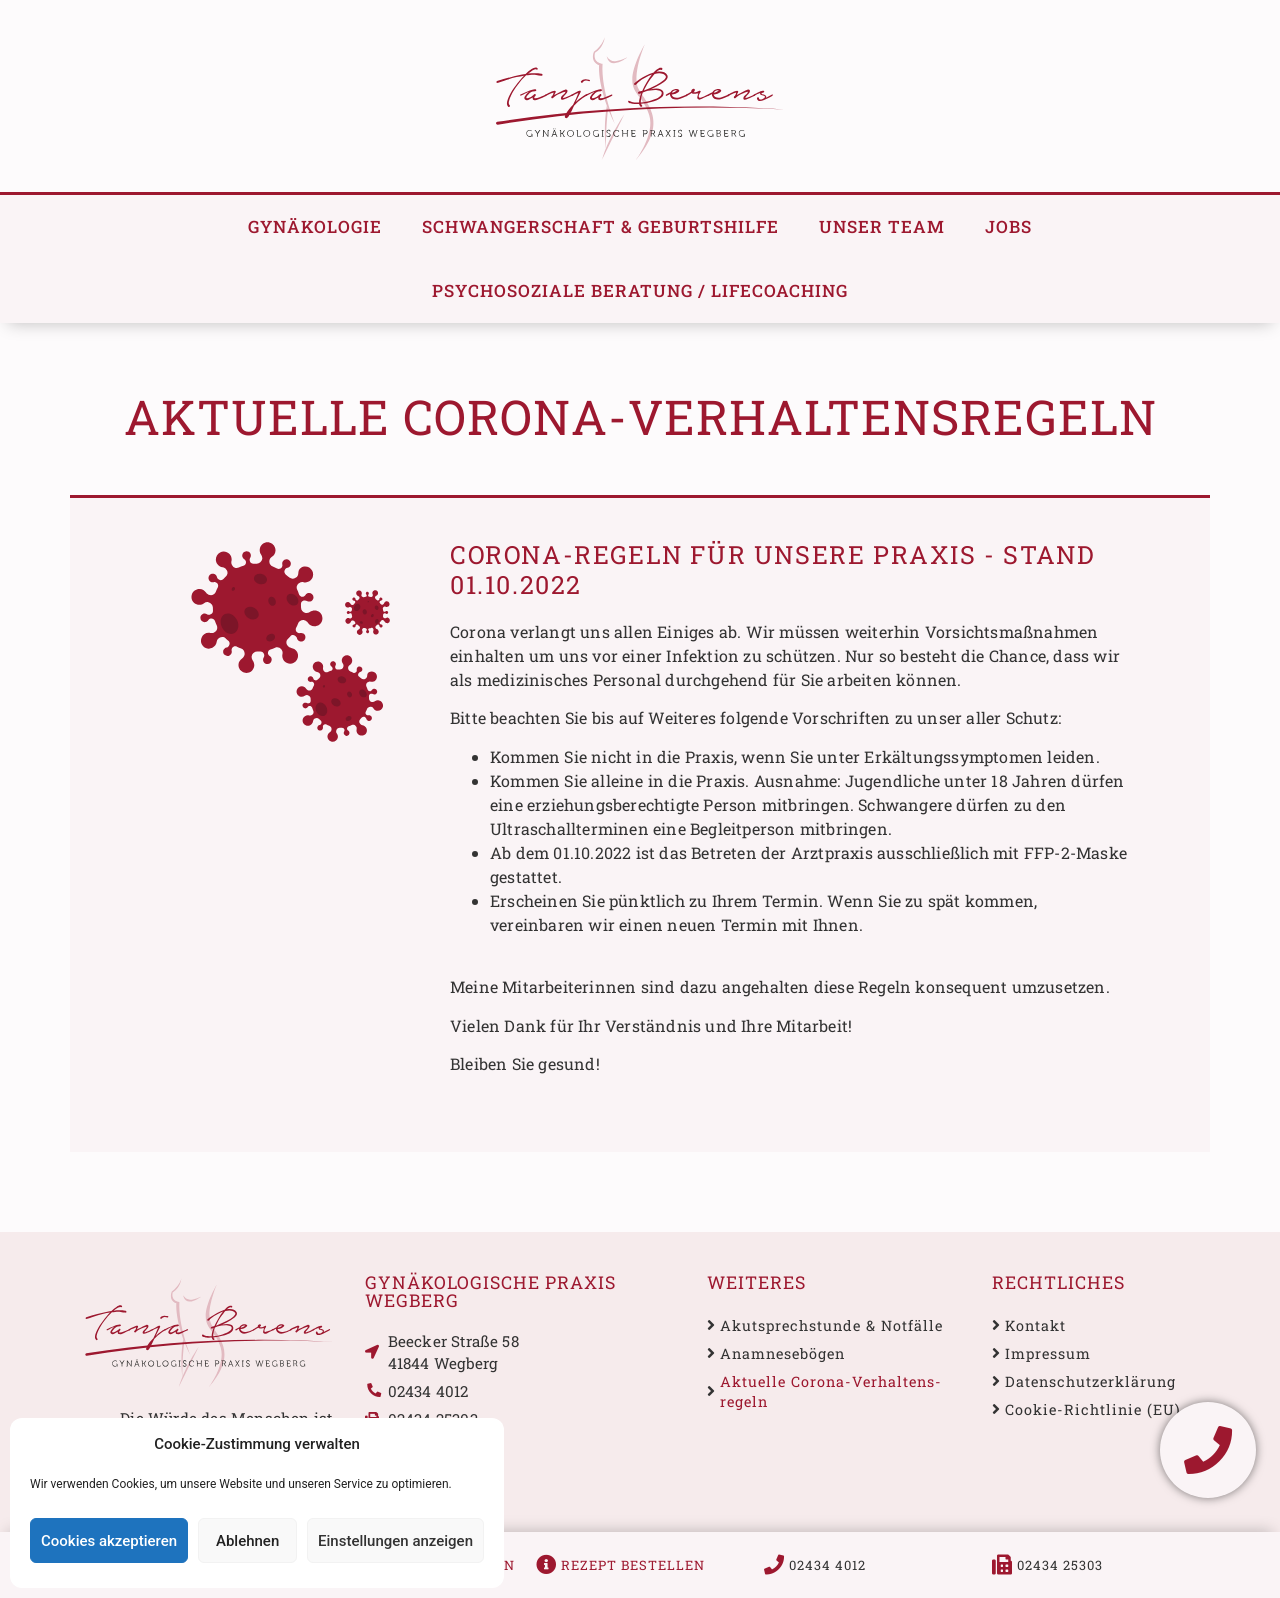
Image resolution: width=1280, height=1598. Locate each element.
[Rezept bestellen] (546, 1565)
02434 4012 (827, 1565)
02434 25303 (1060, 1565)
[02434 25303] (1002, 1565)
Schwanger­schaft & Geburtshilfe (600, 226)
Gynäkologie (315, 226)
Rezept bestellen (633, 1565)
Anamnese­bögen (782, 1353)
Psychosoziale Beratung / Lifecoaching (640, 290)
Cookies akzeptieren (109, 1541)
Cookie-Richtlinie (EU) (1093, 1409)
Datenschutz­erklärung (1090, 1381)
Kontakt (1035, 1325)
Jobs (1008, 226)
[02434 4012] (774, 1565)
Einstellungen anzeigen (395, 1541)
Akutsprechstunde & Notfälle (831, 1325)
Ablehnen (247, 1541)
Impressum (1048, 1353)
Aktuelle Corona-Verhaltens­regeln (830, 1391)
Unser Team (882, 226)
